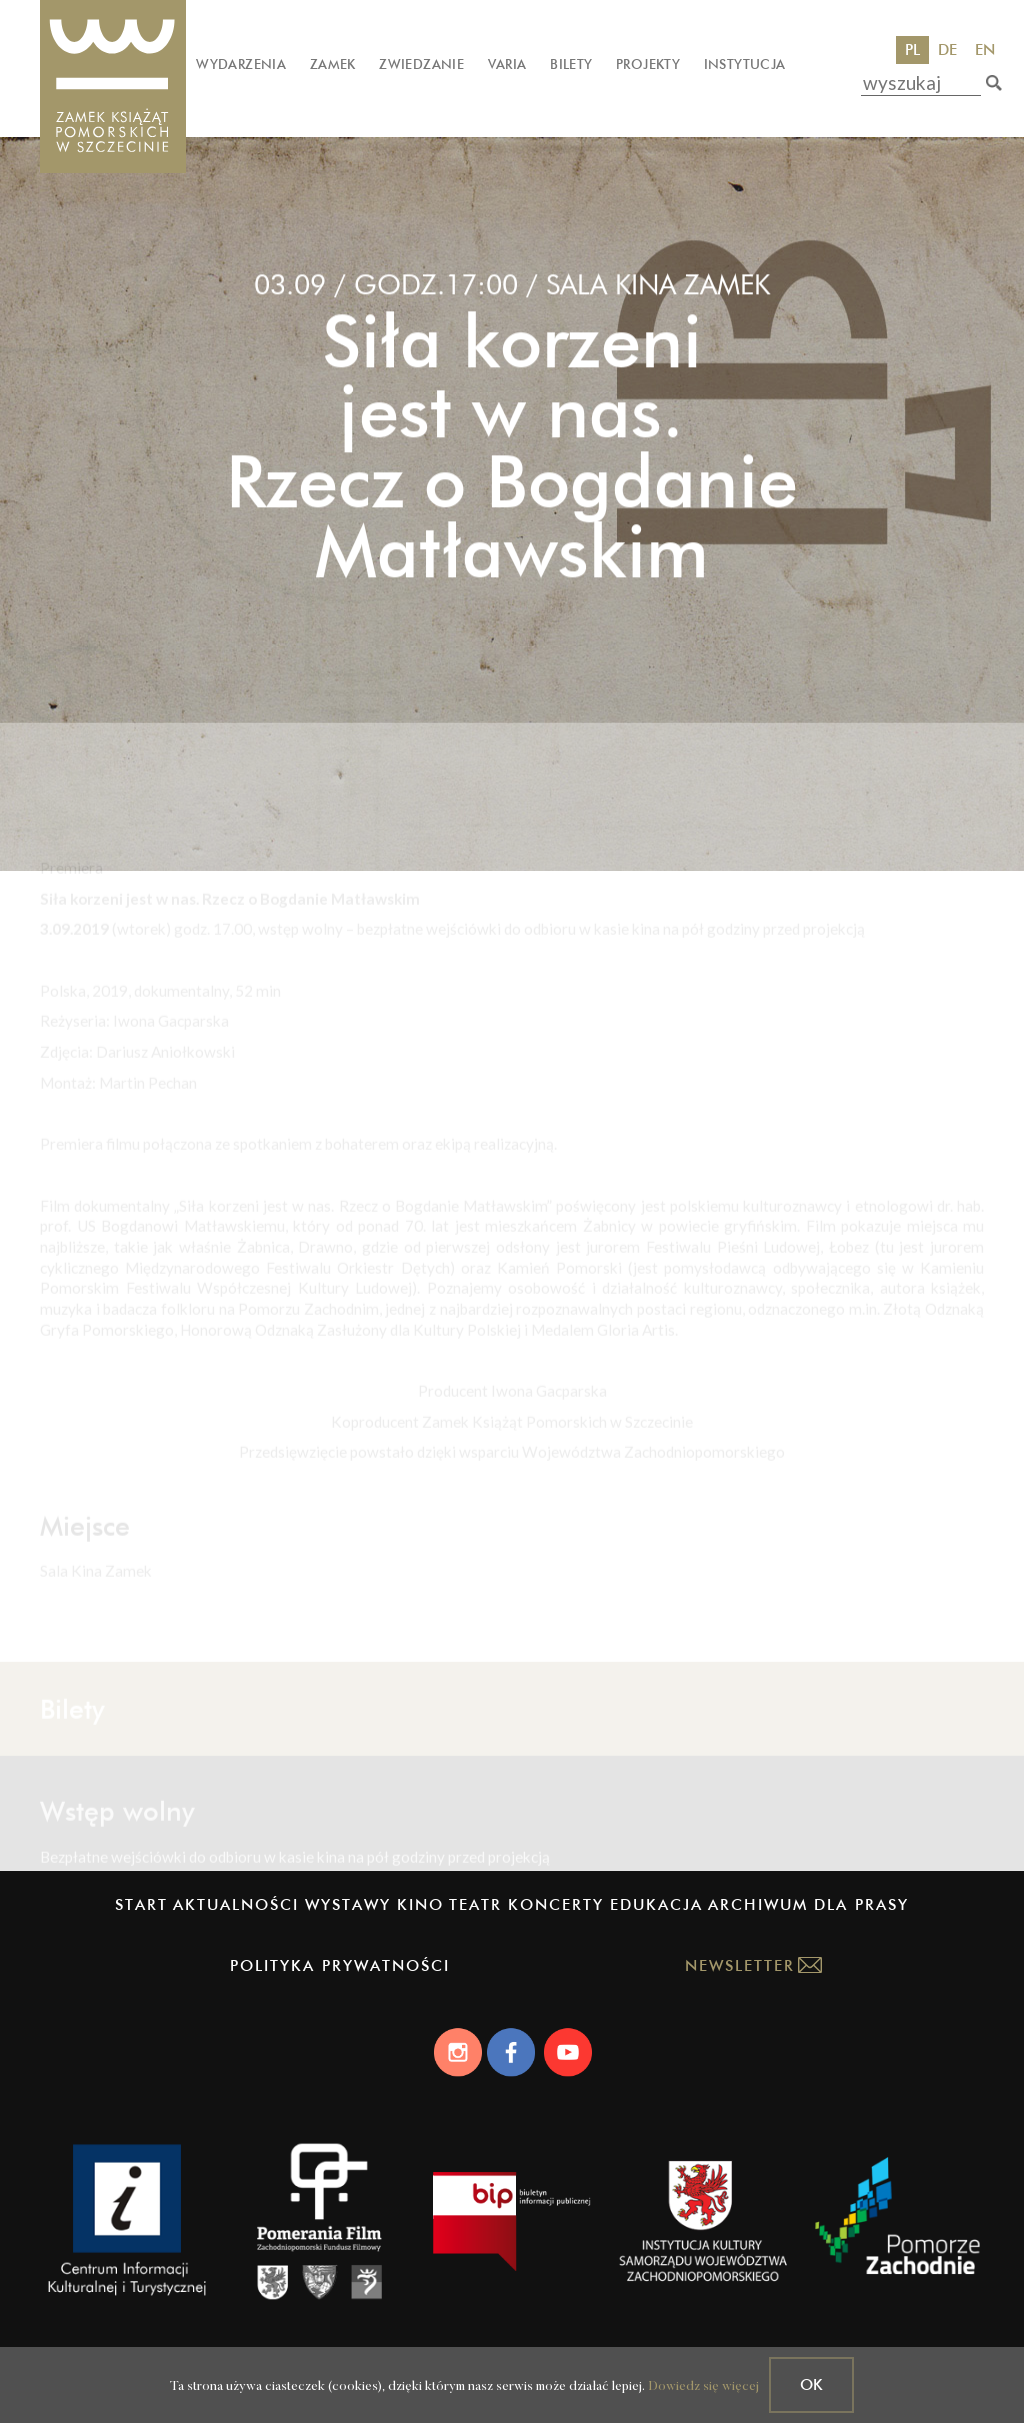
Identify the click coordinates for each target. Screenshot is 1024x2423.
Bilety (571, 64)
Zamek (333, 64)
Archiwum (758, 1904)
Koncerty (556, 1904)
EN (985, 49)
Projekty (648, 64)
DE (947, 49)
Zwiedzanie (421, 64)
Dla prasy (861, 1904)
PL (912, 49)
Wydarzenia (241, 64)
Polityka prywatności (340, 1965)
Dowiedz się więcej (703, 2386)
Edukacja (656, 1904)
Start (141, 1904)
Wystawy (348, 1904)
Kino (420, 1904)
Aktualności (236, 1904)
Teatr (475, 1904)
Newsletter (740, 1965)
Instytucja (745, 64)
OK (811, 2384)
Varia (507, 64)
